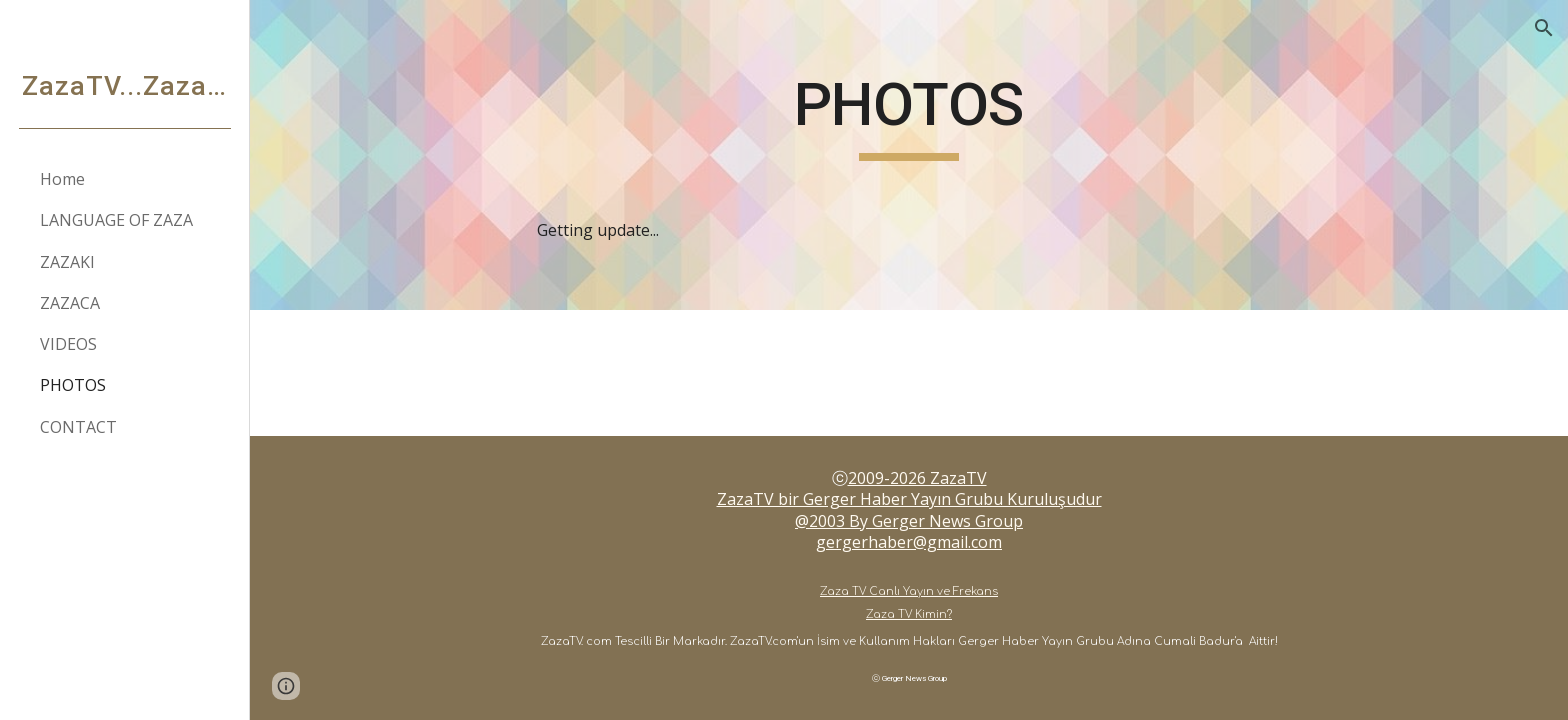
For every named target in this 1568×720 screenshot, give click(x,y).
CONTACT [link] (78, 427)
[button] (1544, 28)
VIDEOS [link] (68, 344)
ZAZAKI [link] (67, 262)
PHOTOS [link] (73, 385)
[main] (909, 155)
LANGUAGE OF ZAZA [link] (116, 220)
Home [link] (62, 179)
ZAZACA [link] (70, 303)
